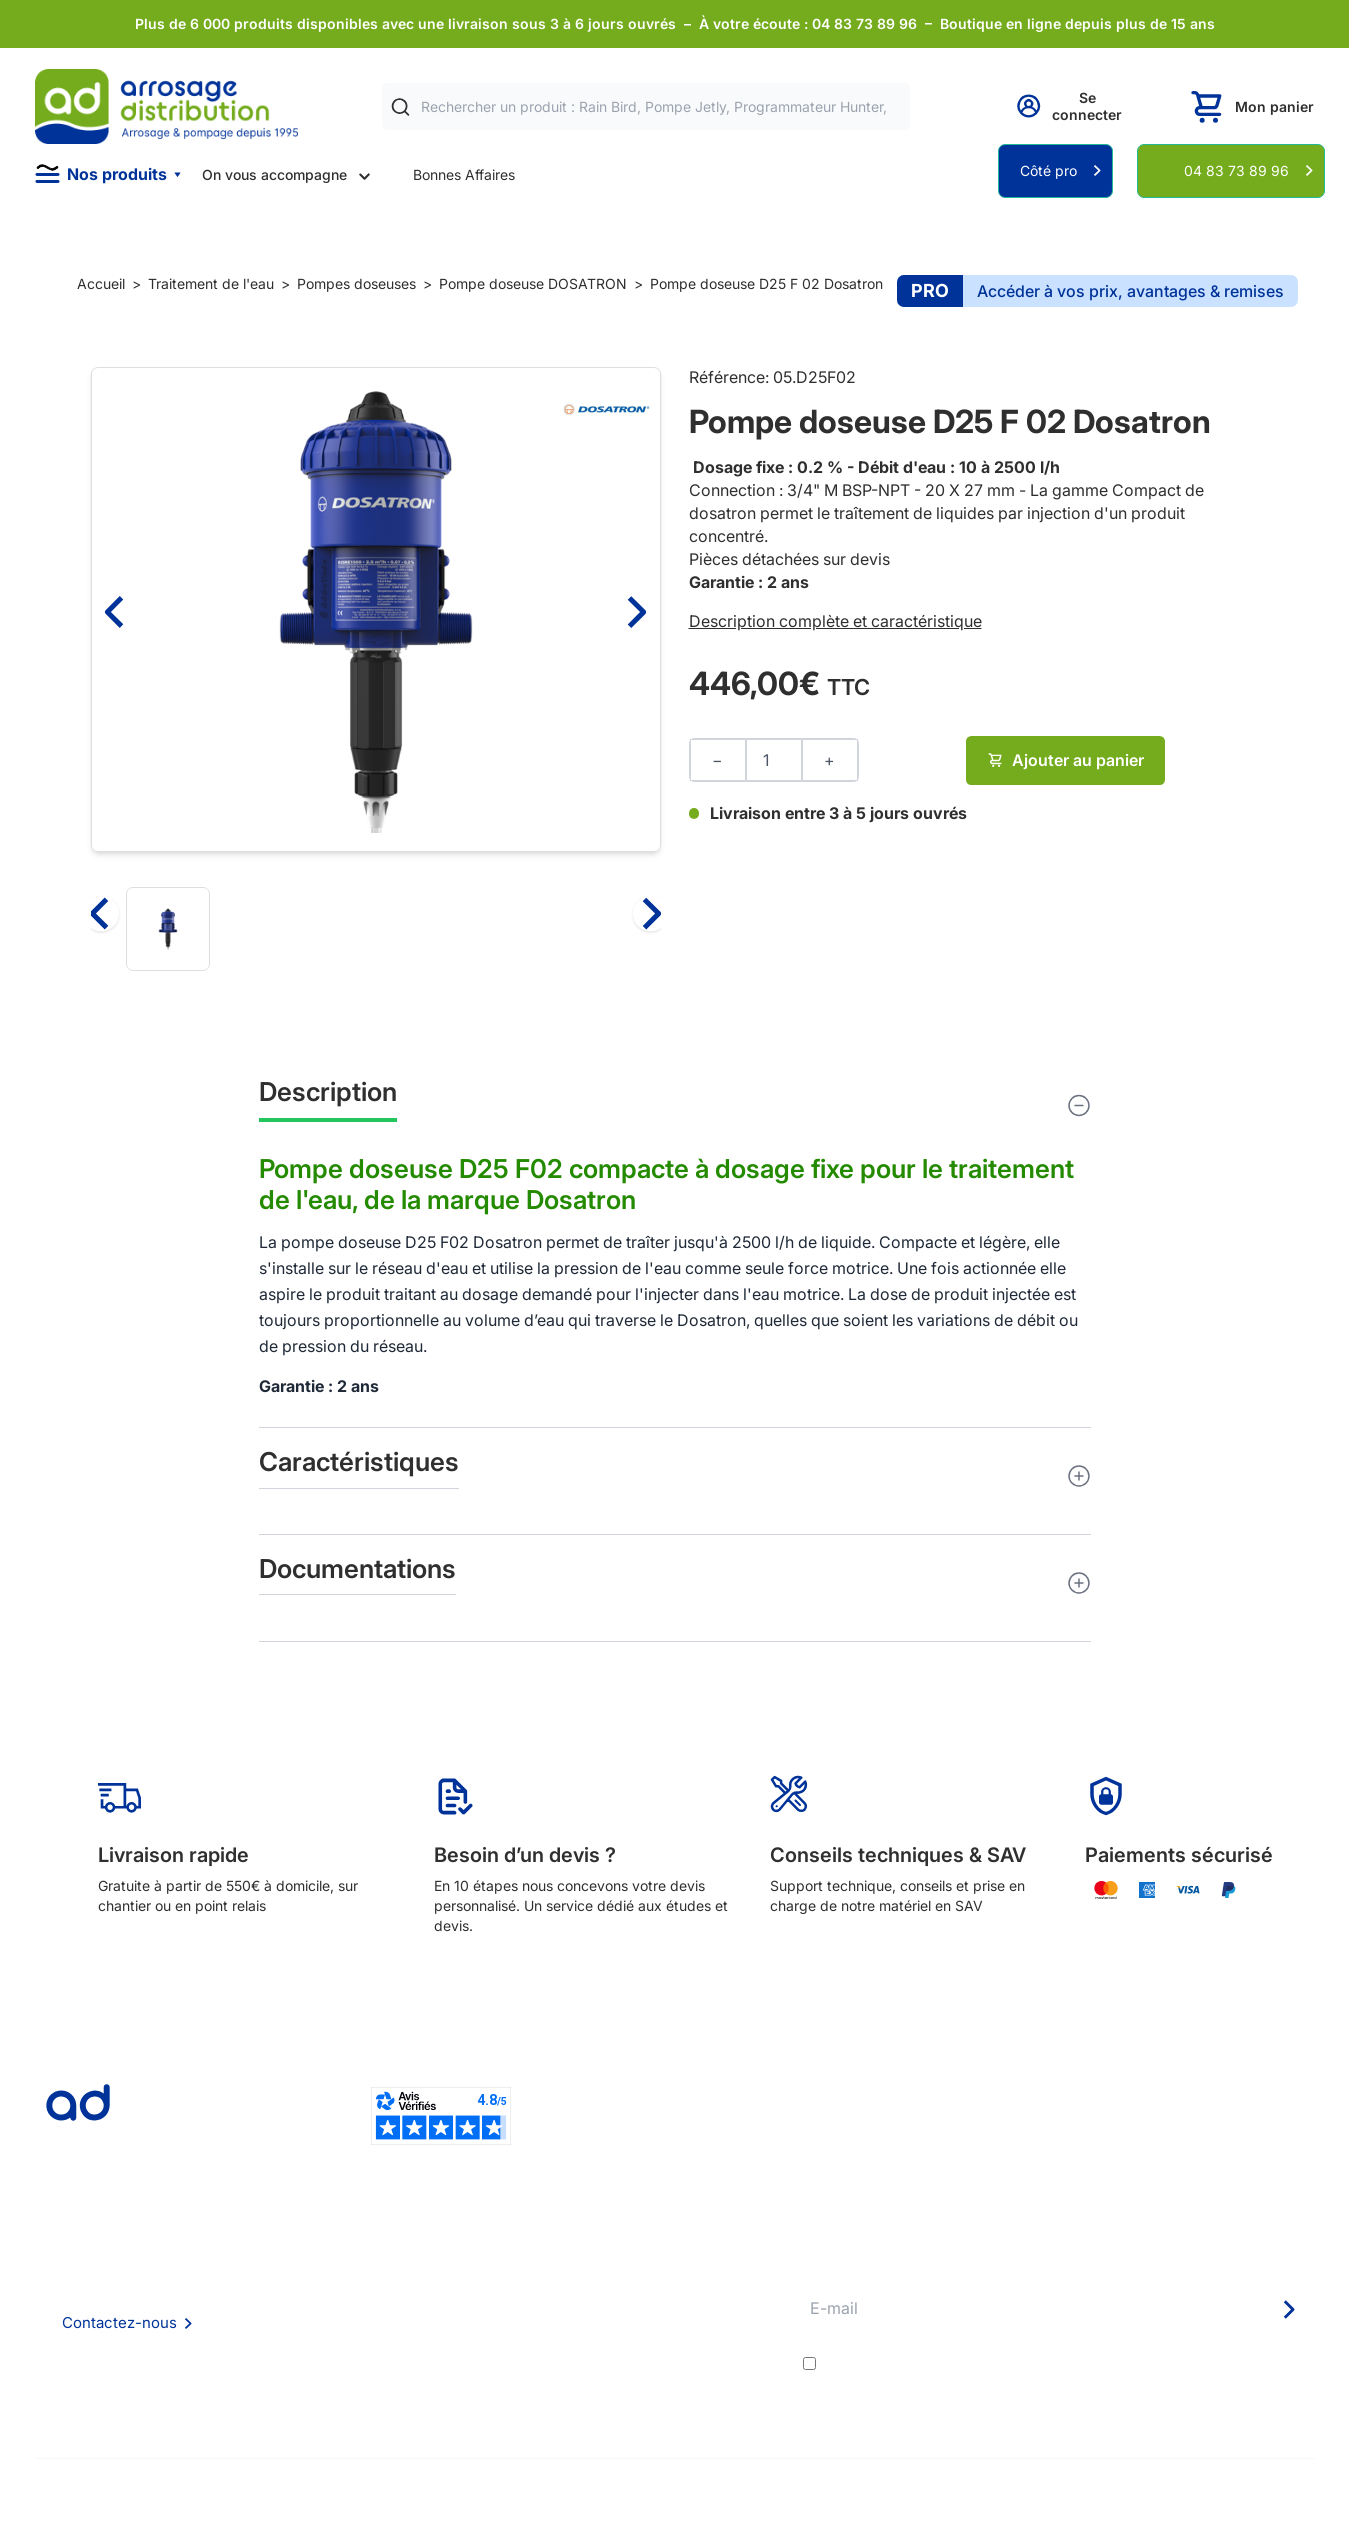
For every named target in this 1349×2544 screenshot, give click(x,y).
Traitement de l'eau (211, 283)
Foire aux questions (377, 2289)
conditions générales (1000, 2364)
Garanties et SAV (642, 2371)
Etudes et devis (637, 2290)
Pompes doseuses (356, 283)
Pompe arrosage (641, 2398)
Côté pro (1048, 170)
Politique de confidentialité (400, 2371)
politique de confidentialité (1216, 2364)
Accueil (101, 283)
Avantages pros (638, 2317)
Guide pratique (635, 2344)
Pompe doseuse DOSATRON (533, 283)
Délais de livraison (645, 2263)
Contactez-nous (119, 2322)
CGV (329, 2317)
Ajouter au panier (1065, 760)
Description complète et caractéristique (835, 621)
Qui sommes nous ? (377, 2262)
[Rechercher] (400, 107)
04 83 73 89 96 (1236, 170)
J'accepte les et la (1067, 2364)
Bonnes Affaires (464, 174)
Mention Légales (368, 2344)
